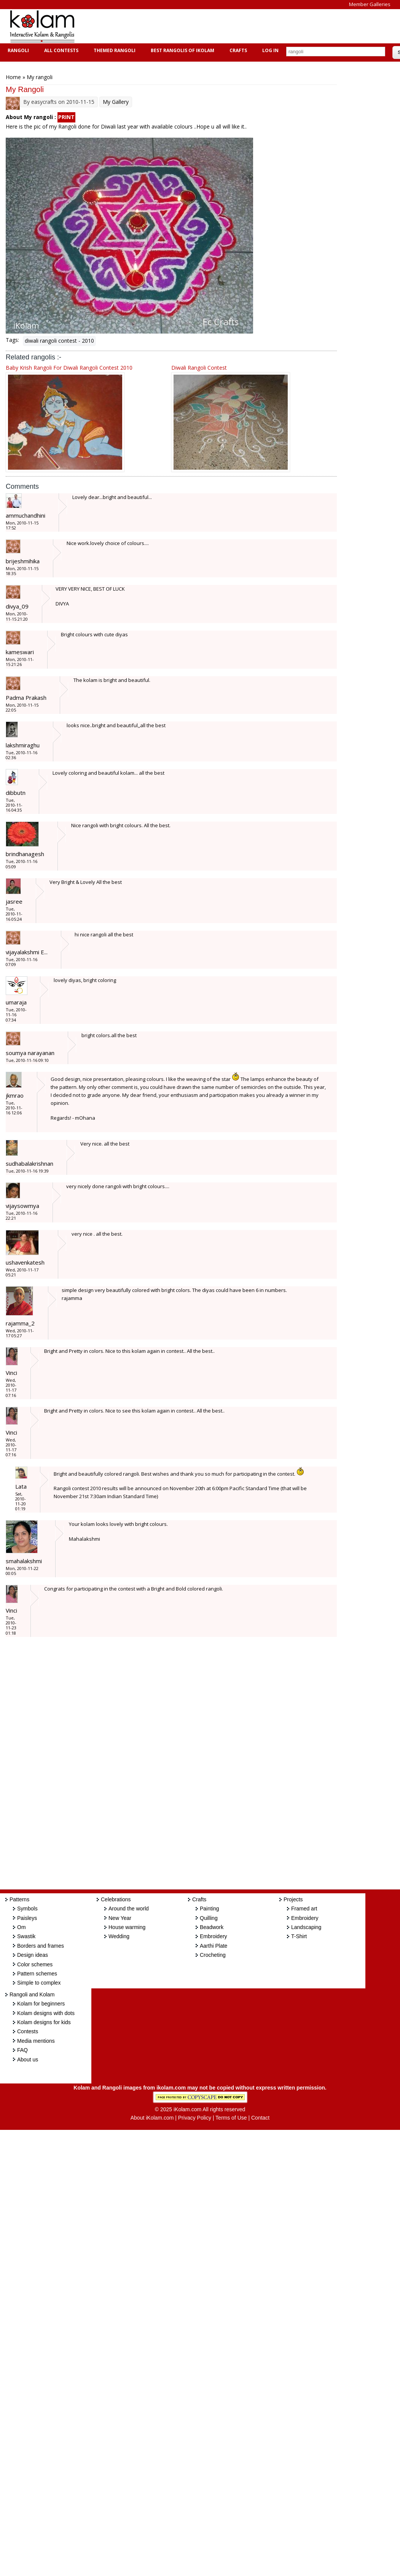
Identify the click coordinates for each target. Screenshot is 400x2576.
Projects (293, 1899)
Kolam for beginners (41, 2004)
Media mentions (36, 2041)
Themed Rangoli (113, 50)
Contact (260, 2118)
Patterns (19, 1899)
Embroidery (213, 1936)
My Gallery (116, 101)
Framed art (304, 1908)
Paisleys (27, 1918)
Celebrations (116, 1899)
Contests (27, 2031)
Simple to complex (39, 1983)
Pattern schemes (37, 1974)
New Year (119, 1918)
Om (21, 1927)
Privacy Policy (194, 2118)
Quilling (209, 1918)
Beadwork (211, 1927)
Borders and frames (40, 1946)
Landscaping (306, 1927)
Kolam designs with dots (46, 2013)
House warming (126, 1927)
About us (27, 2059)
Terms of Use (231, 2118)
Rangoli (17, 50)
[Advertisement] (222, 26)
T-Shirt (299, 1936)
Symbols (27, 1908)
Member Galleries (369, 4)
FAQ (22, 2050)
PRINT (66, 117)
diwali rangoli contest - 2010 (59, 340)
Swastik (26, 1936)
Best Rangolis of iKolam (181, 50)
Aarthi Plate (213, 1946)
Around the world (128, 1908)
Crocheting (213, 1955)
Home (13, 77)
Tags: (12, 339)
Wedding (118, 1936)
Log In (270, 50)
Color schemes (35, 1964)
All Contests (60, 50)
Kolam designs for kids (44, 2022)
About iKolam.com (152, 2118)
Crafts (237, 50)
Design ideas (32, 1955)
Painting (209, 1908)
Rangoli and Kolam (32, 1994)
